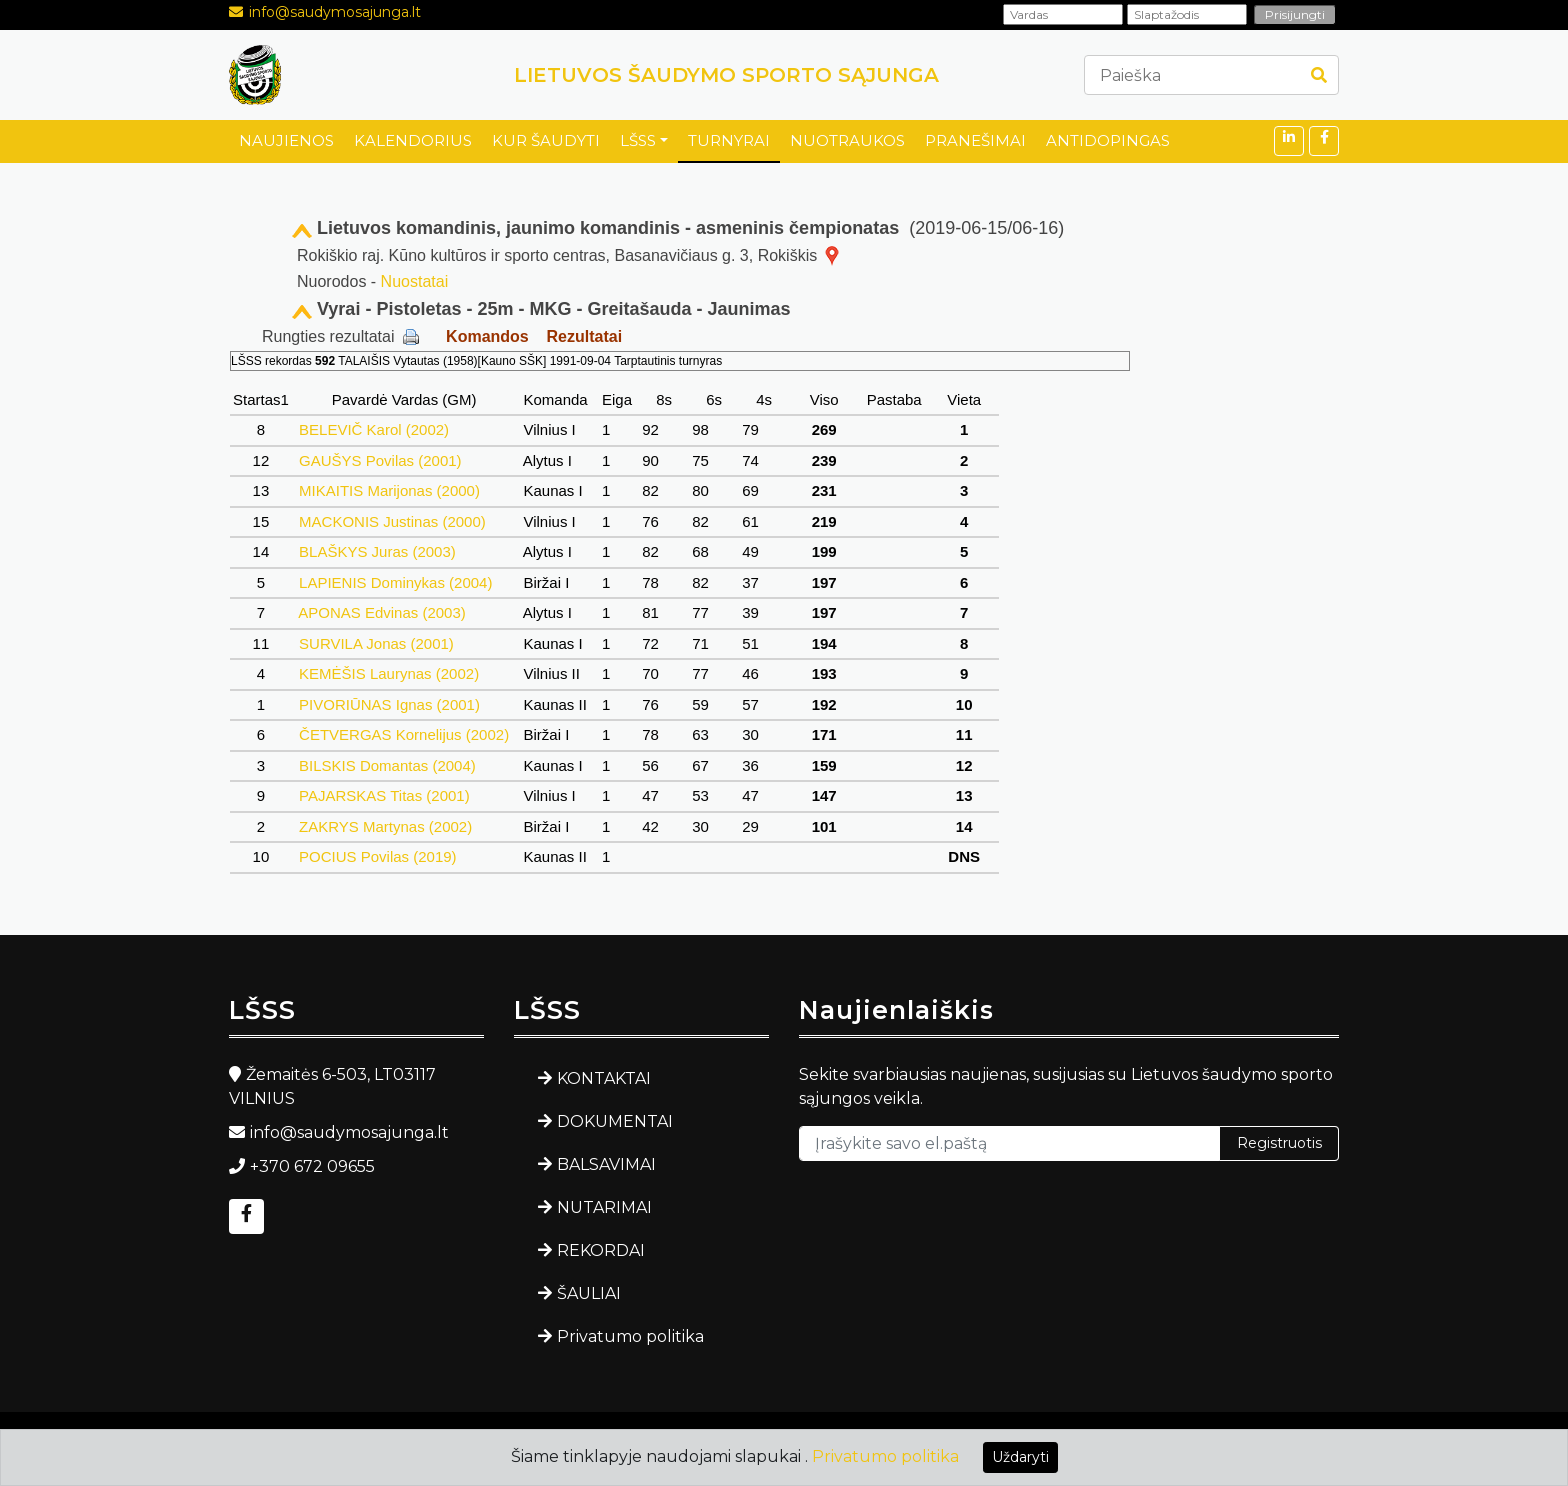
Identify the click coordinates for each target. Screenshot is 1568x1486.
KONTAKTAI (604, 1078)
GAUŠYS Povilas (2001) (380, 460)
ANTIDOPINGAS (1108, 140)
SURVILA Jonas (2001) (376, 643)
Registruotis (1279, 1143)
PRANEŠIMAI (975, 140)
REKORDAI (601, 1250)
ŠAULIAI (589, 1293)
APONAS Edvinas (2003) (382, 612)
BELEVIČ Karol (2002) (374, 429)
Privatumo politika (630, 1336)
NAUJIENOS (286, 140)
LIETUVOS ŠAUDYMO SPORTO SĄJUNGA (726, 75)
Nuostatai (415, 281)
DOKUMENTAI (615, 1121)
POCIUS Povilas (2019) (378, 856)
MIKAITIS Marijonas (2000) (389, 490)
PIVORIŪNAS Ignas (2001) (389, 704)
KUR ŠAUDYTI (546, 140)
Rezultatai (585, 336)
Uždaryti (1020, 1457)
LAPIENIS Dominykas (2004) (396, 582)
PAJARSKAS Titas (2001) (384, 795)
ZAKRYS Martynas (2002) (385, 826)
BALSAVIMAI (606, 1164)
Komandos (487, 336)
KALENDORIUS (413, 140)
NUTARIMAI (604, 1207)
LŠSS (638, 140)
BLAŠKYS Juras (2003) (377, 551)
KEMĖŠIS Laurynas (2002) (389, 673)
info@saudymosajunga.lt (335, 12)
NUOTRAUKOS (847, 140)
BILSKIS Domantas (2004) (387, 765)
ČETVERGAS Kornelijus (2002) (404, 734)
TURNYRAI (729, 140)
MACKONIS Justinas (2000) (392, 521)
